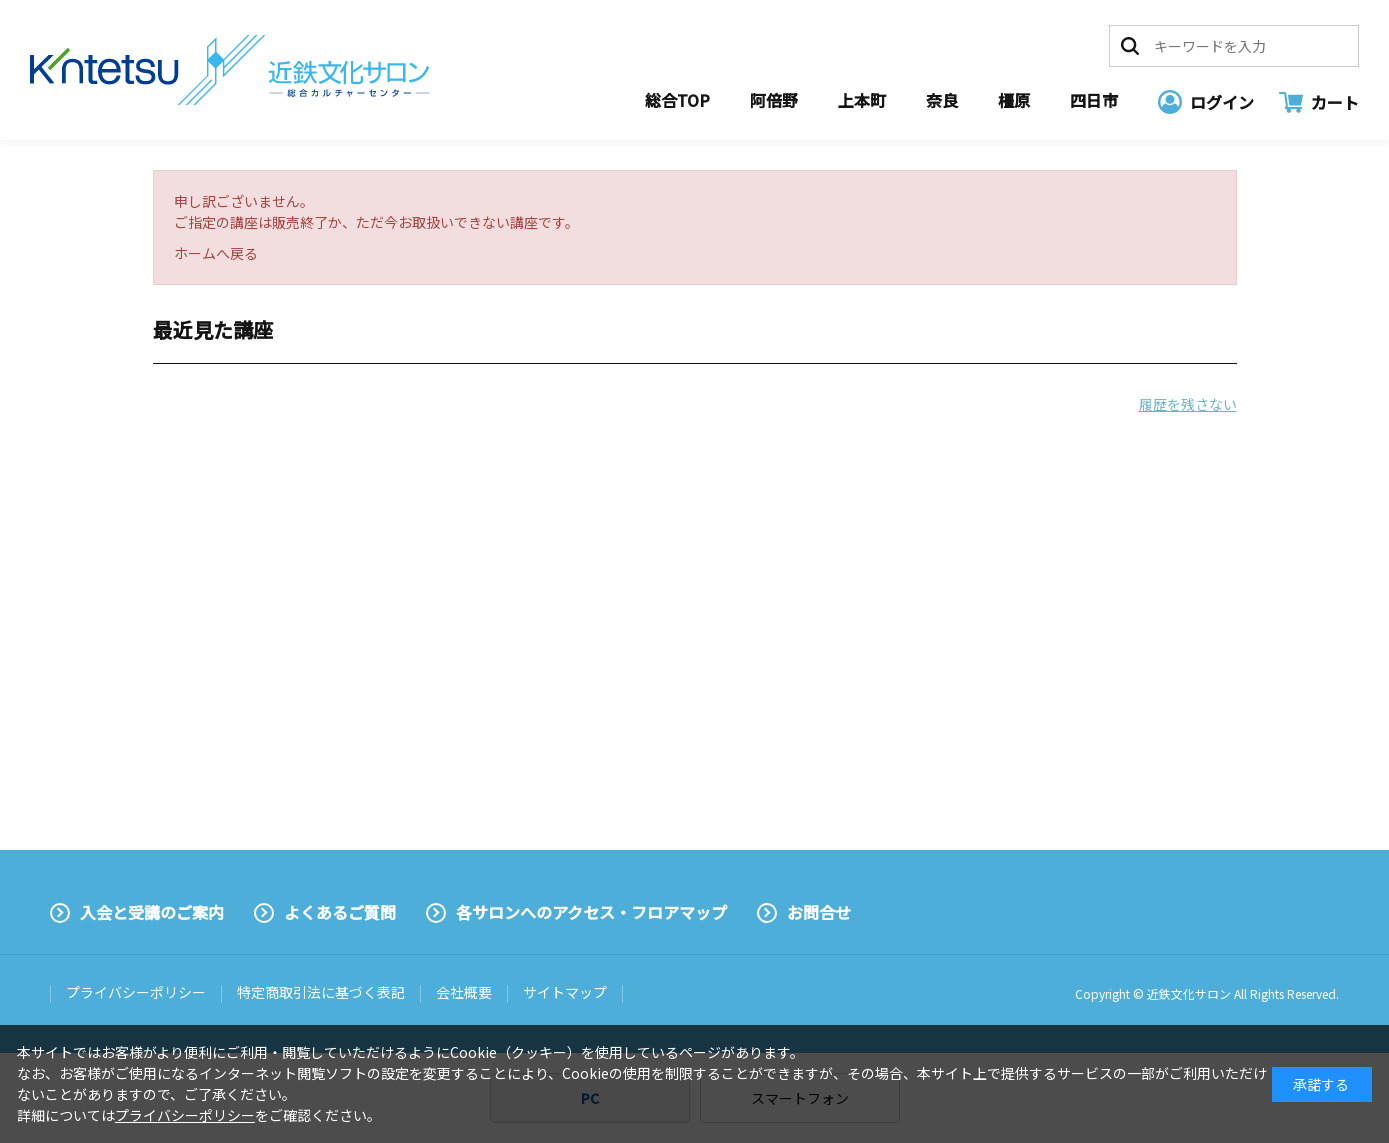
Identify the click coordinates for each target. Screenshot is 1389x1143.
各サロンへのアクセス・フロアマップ (591, 912)
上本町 (862, 100)
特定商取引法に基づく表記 (321, 992)
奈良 (942, 100)
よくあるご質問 (340, 912)
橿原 (1014, 100)
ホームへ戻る (216, 253)
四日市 (1094, 100)
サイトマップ (565, 992)
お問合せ (819, 912)
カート (1335, 102)
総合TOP (677, 100)
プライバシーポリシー (136, 992)
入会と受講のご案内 (152, 912)
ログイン (1222, 102)
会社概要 (464, 992)
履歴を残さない (1188, 404)
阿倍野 (774, 100)
